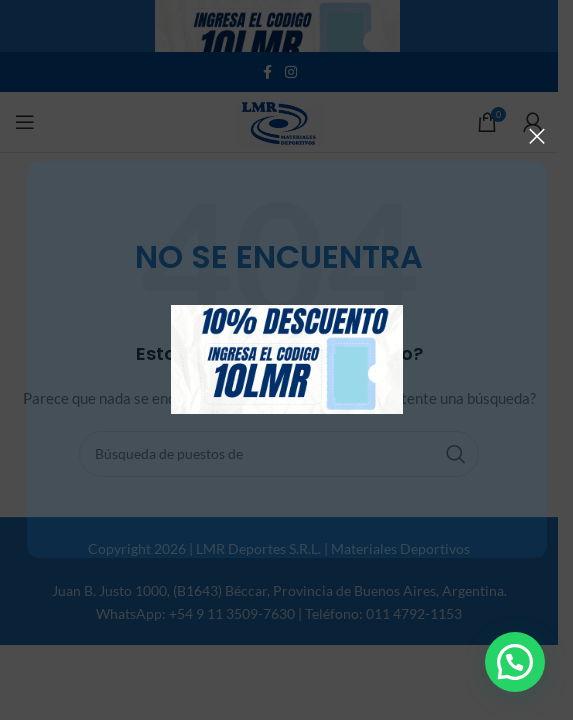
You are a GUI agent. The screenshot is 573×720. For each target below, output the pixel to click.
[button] (515, 662)
